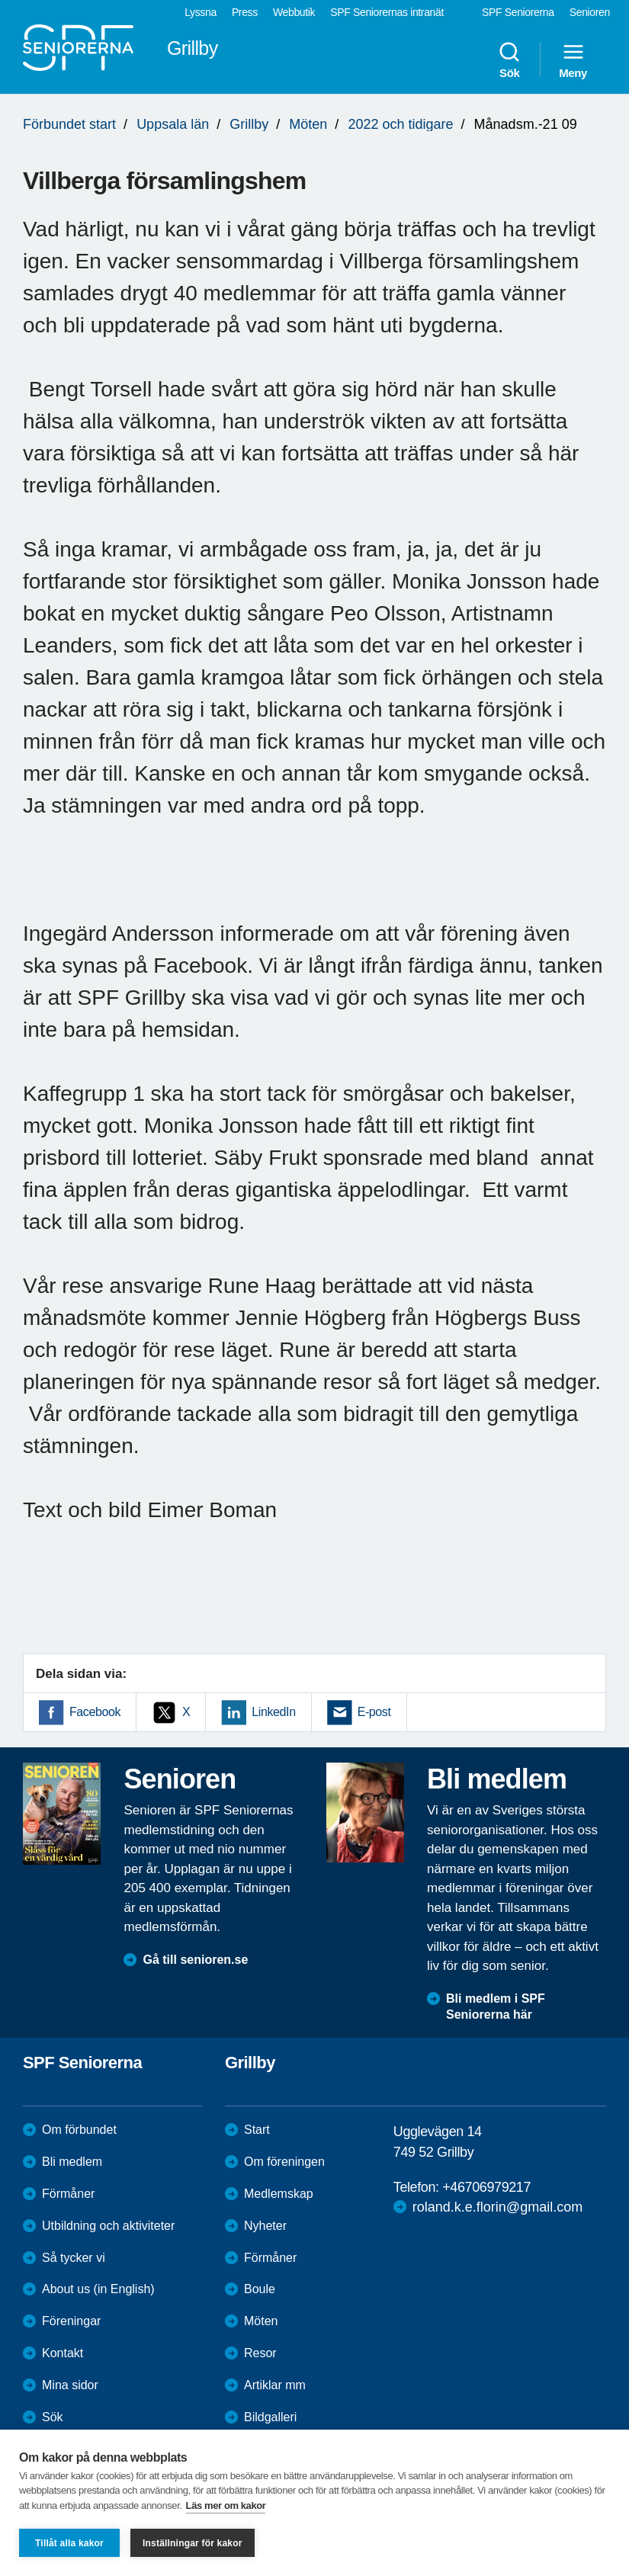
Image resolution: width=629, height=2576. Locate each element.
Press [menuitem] (245, 12)
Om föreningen (284, 2161)
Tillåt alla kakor (69, 2543)
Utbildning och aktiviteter (108, 2225)
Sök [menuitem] (509, 59)
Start (257, 2129)
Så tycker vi (73, 2257)
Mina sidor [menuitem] (70, 2385)
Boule (259, 2288)
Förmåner (68, 2193)
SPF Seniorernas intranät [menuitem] (387, 12)
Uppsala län (172, 124)
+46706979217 (486, 2187)
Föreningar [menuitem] (71, 2321)
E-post (374, 1711)
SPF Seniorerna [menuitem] (518, 12)
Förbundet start (69, 124)
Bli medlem (72, 2161)
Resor (260, 2353)
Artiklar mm (275, 2385)
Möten (308, 124)
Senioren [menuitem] (590, 12)
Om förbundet (79, 2129)
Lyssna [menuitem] (201, 12)
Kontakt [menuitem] (62, 2353)
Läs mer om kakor (226, 2505)
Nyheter (265, 2225)
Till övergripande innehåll (0, 0)
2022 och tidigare (400, 124)
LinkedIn (273, 1711)
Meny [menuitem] (573, 59)
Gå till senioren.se (195, 1959)
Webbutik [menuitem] (294, 12)
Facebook (94, 1711)
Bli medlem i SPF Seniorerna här (495, 2006)
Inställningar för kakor (192, 2543)
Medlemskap (278, 2193)
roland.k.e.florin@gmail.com (497, 2207)
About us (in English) (98, 2288)
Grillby (248, 124)
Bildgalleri (270, 2417)
